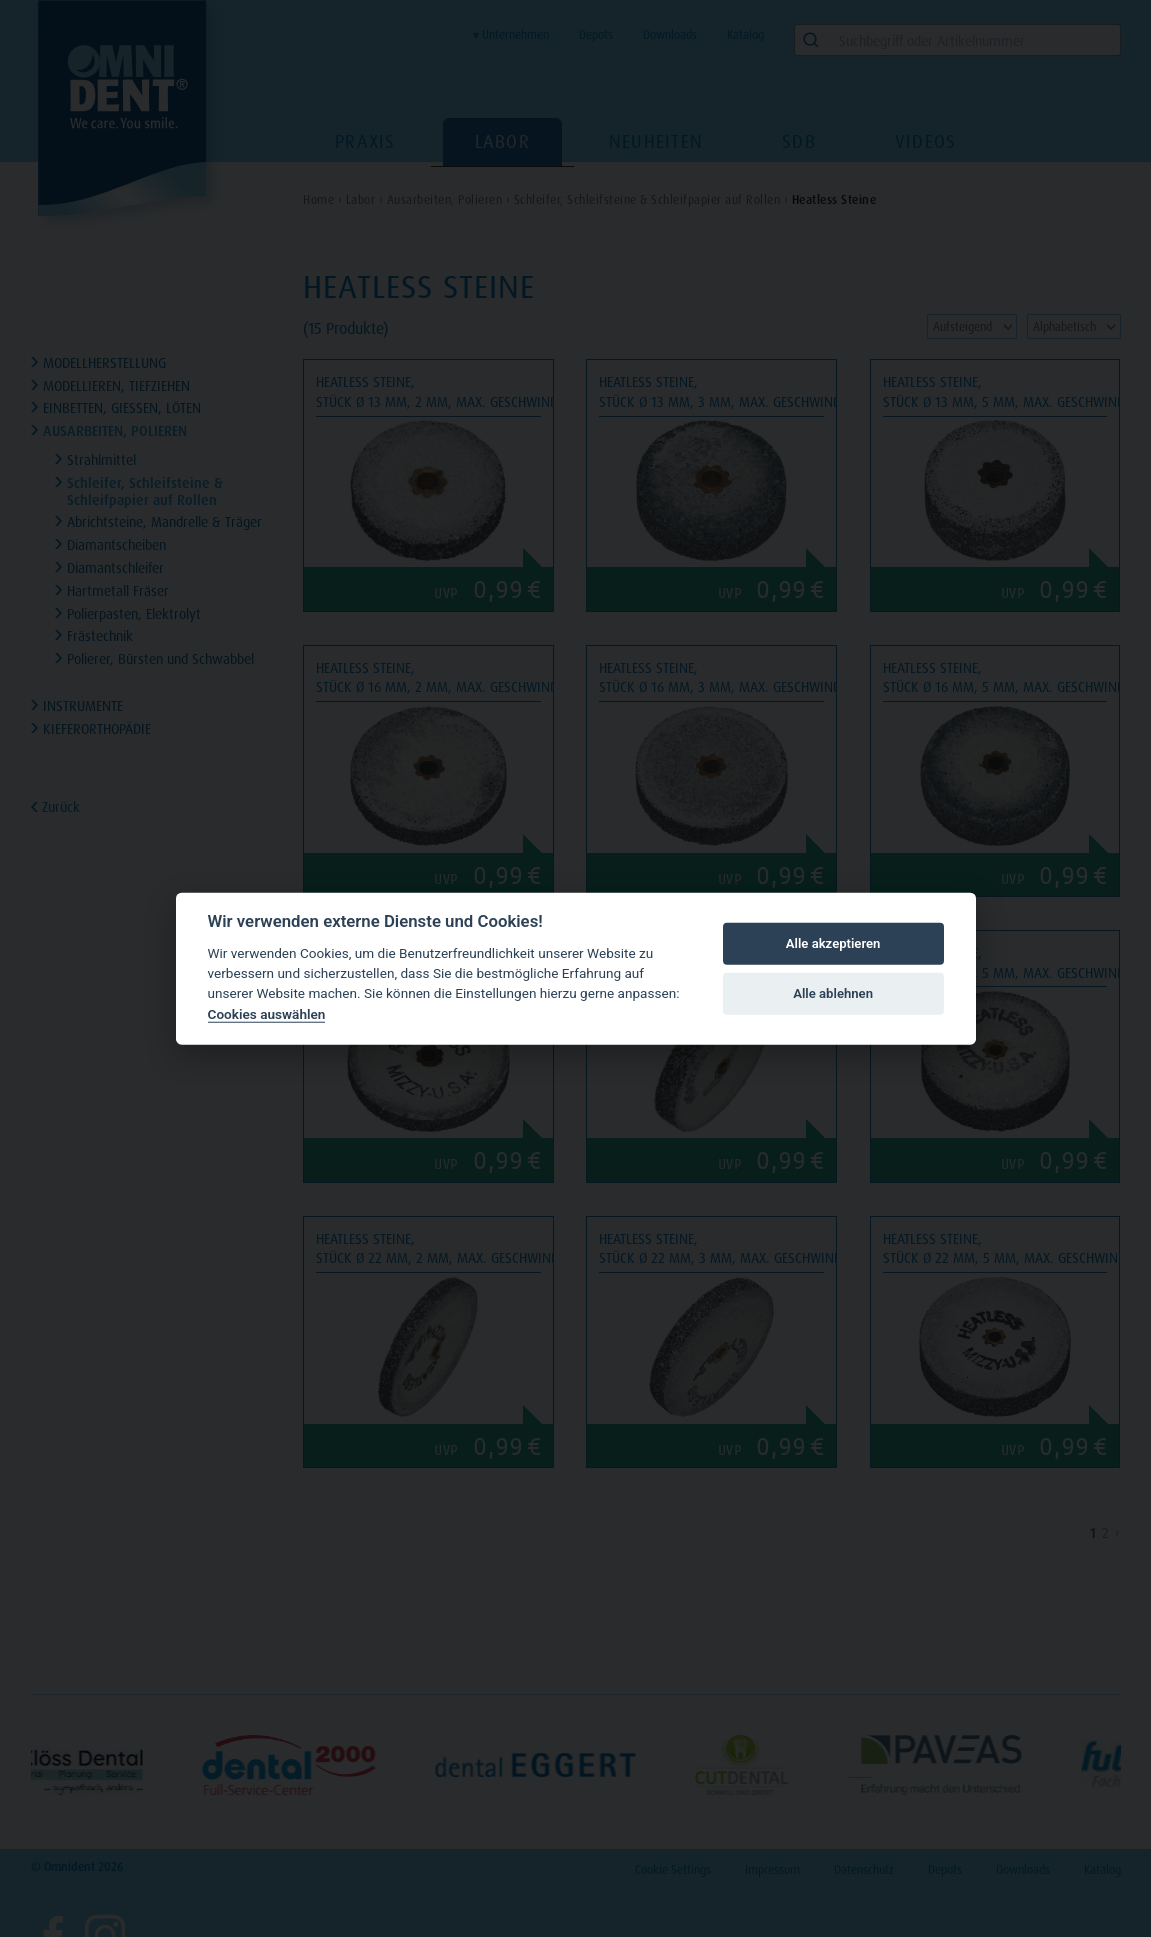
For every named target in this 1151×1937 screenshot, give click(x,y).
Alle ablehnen (833, 993)
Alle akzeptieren (833, 943)
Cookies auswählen (267, 1014)
